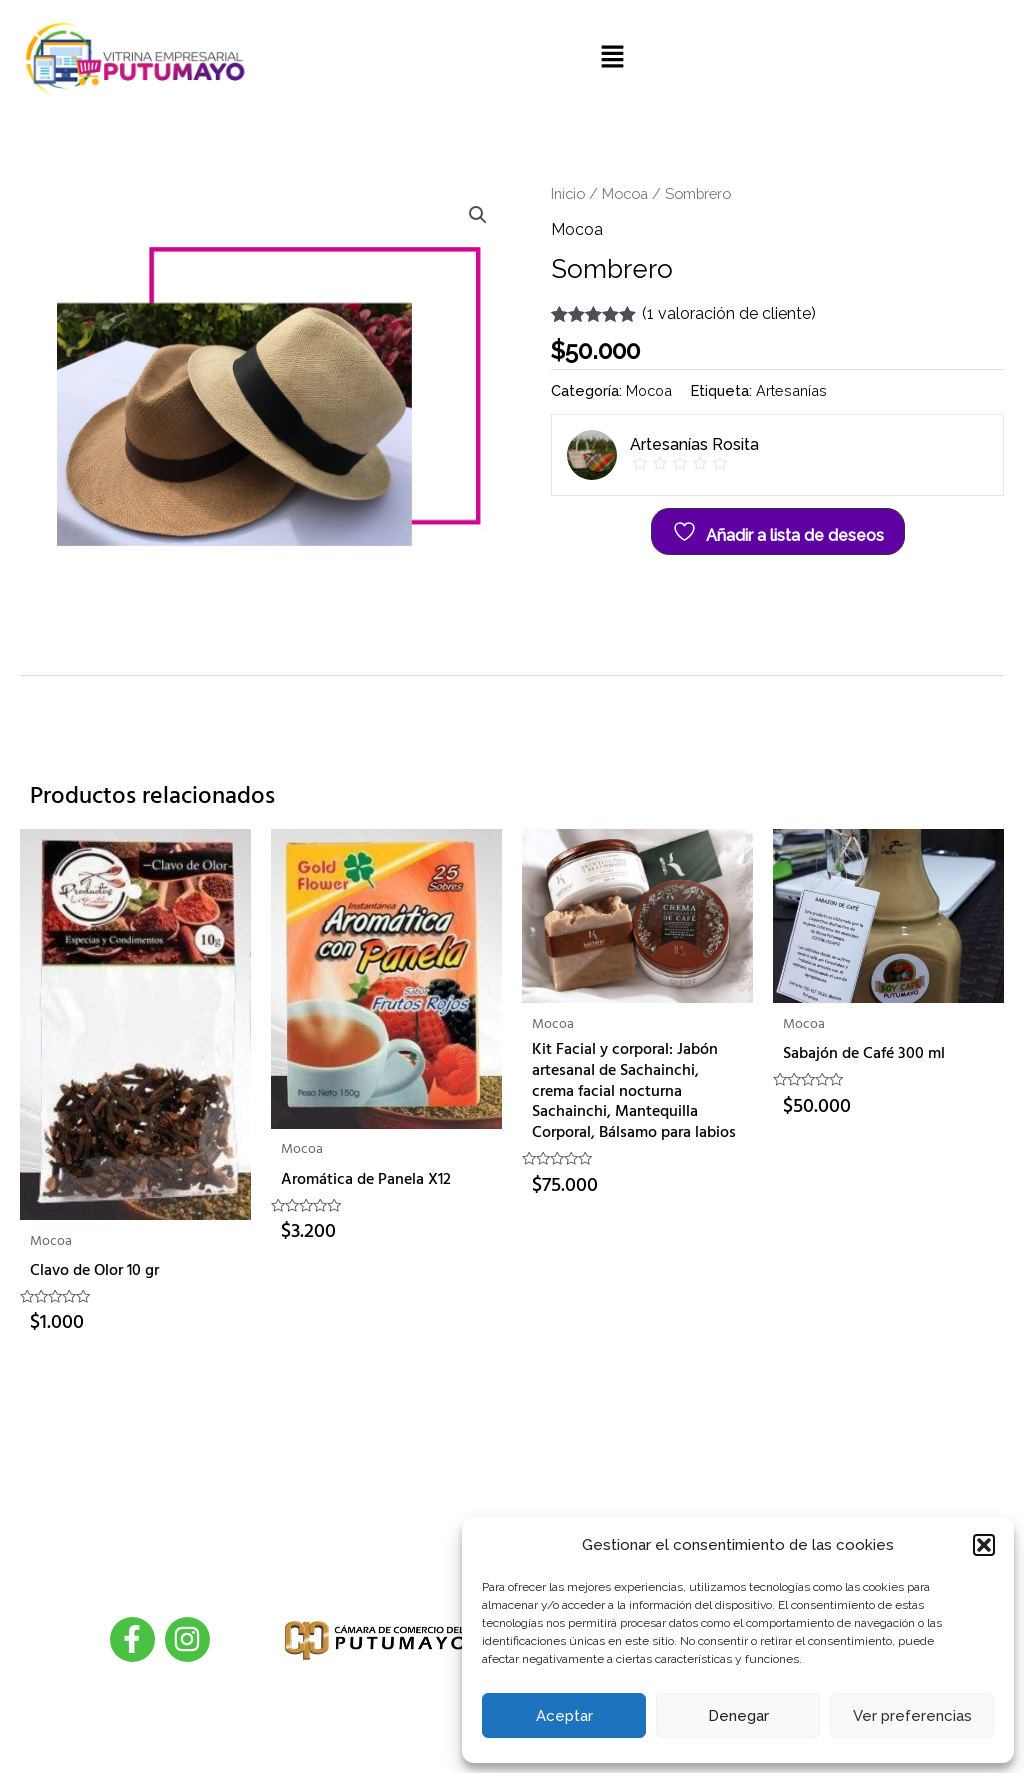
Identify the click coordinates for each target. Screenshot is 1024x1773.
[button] (984, 1545)
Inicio (568, 193)
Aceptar (564, 1716)
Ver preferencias (912, 1716)
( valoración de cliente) (729, 313)
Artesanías (791, 390)
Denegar (738, 1716)
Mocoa (625, 193)
